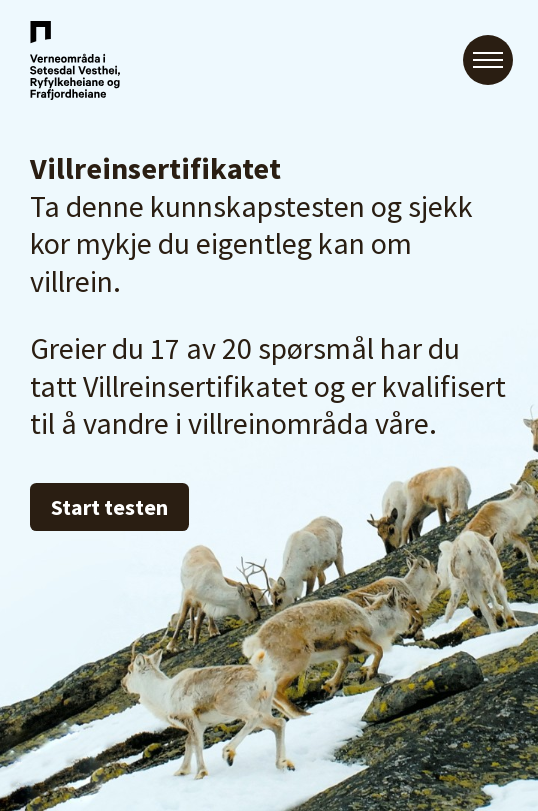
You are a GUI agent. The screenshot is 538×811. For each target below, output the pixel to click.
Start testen (109, 507)
